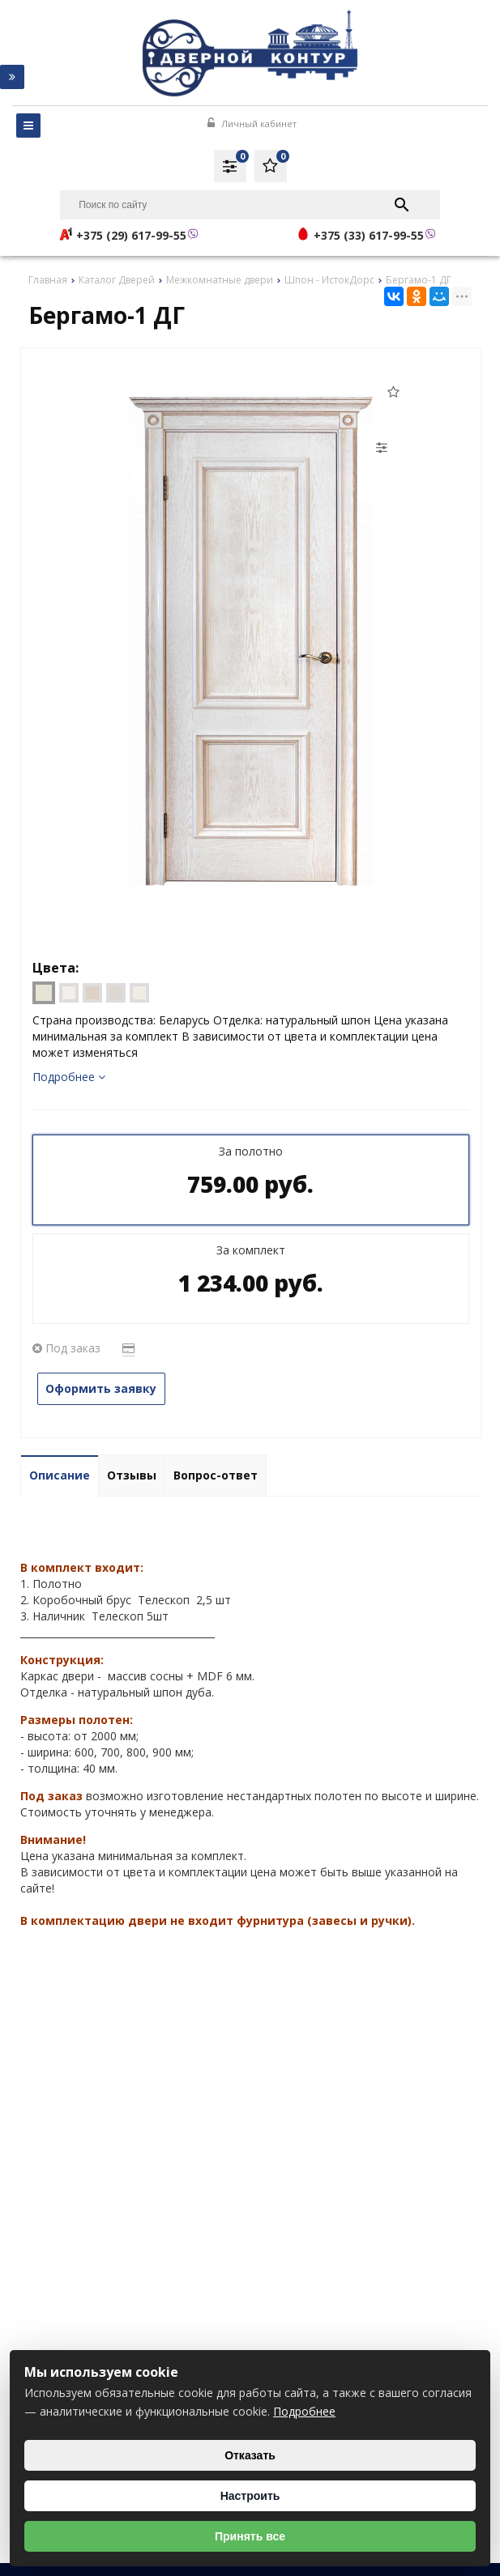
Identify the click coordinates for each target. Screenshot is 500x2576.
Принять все (250, 2536)
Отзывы (131, 1475)
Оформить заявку (101, 1388)
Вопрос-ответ (215, 1475)
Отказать (250, 2455)
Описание (59, 1475)
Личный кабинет (252, 123)
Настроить (250, 2495)
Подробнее (68, 1076)
